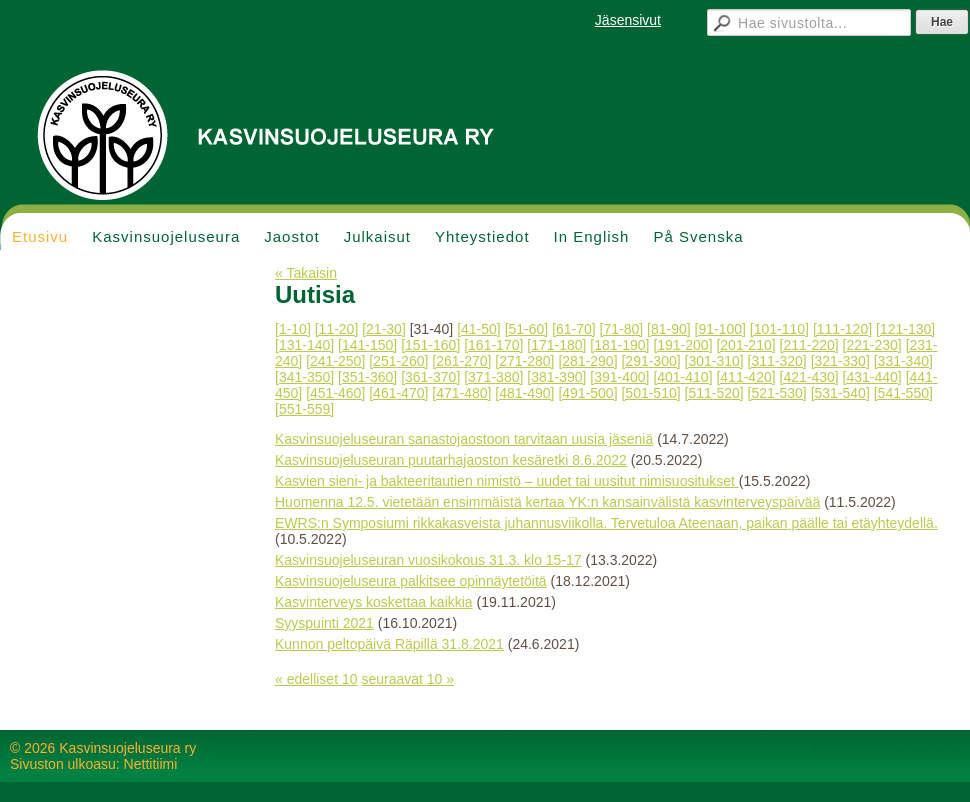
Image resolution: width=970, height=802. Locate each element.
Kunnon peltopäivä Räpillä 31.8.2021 (389, 644)
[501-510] (650, 393)
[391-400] (619, 377)
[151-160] (430, 345)
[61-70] (574, 329)
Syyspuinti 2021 (324, 623)
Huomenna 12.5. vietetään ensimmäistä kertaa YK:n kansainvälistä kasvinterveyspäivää (547, 502)
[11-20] (337, 329)
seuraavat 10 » (407, 679)
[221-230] (872, 345)
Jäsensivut (628, 20)
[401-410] (682, 377)
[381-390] (556, 377)
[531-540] (840, 393)
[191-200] (682, 345)
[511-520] (714, 393)
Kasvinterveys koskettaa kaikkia (374, 602)
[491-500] (587, 393)
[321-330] (840, 361)
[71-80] (622, 329)
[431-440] (872, 377)
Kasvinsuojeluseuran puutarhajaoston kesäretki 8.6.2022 (451, 460)
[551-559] (304, 409)
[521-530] (777, 393)
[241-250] (335, 361)
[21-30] (384, 329)
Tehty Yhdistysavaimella (885, 748)
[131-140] (304, 345)
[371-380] (493, 377)
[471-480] (461, 393)
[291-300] (650, 361)
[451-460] (335, 393)
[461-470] (398, 393)
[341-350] (304, 377)
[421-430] (809, 377)
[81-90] (669, 329)
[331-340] (903, 361)
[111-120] (842, 329)
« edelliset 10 (316, 679)
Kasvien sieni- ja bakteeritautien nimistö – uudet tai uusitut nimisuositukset (507, 481)
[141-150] (367, 345)
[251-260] (398, 361)
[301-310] (714, 361)
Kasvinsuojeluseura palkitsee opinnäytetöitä (411, 581)
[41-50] (479, 329)
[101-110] (779, 329)
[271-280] (524, 361)
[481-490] (524, 393)
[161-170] (493, 345)
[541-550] (903, 393)
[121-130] (905, 329)
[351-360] (367, 377)
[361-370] (430, 377)
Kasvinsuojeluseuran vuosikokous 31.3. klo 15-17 (428, 560)
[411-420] (745, 377)
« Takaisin (306, 273)
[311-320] (777, 361)
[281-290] (587, 361)
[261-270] (461, 361)
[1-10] (293, 329)
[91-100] (720, 329)
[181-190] (619, 345)
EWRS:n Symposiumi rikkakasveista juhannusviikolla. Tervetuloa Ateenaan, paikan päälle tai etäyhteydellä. (606, 523)
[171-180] (556, 345)
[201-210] (745, 345)
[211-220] (809, 345)
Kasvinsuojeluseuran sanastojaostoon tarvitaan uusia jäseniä (464, 439)
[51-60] (527, 329)
